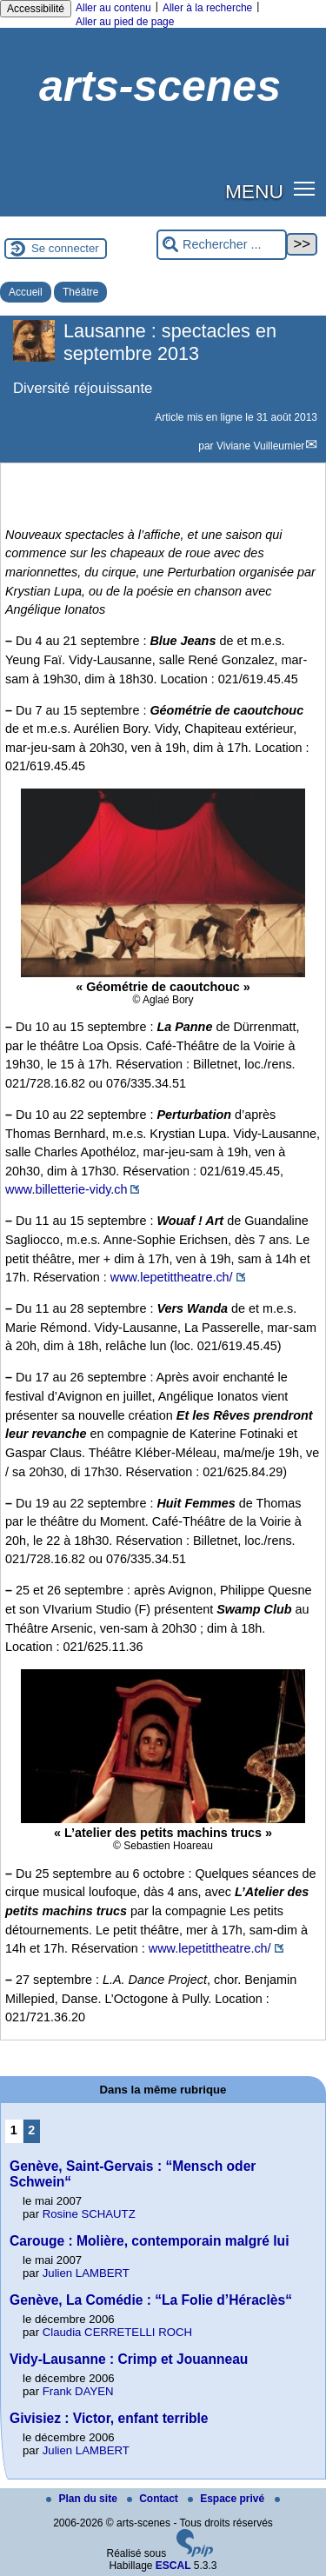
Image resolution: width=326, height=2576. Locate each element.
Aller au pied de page (125, 22)
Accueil (26, 292)
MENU (254, 191)
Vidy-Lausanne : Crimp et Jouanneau (129, 2359)
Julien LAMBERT (86, 2273)
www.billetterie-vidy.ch (66, 1189)
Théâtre (80, 292)
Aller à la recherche (207, 8)
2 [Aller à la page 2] (31, 2130)
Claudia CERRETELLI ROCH (117, 2332)
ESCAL (173, 2565)
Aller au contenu (113, 8)
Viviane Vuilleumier (260, 446)
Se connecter (65, 248)
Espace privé (227, 2499)
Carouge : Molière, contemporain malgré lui (149, 2240)
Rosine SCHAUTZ (89, 2213)
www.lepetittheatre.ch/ (171, 1277)
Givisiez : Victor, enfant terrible (109, 2418)
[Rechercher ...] (221, 245)
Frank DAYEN (78, 2391)
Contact (154, 2499)
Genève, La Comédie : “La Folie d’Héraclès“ (151, 2300)
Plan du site (83, 2499)
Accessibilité (35, 9)
